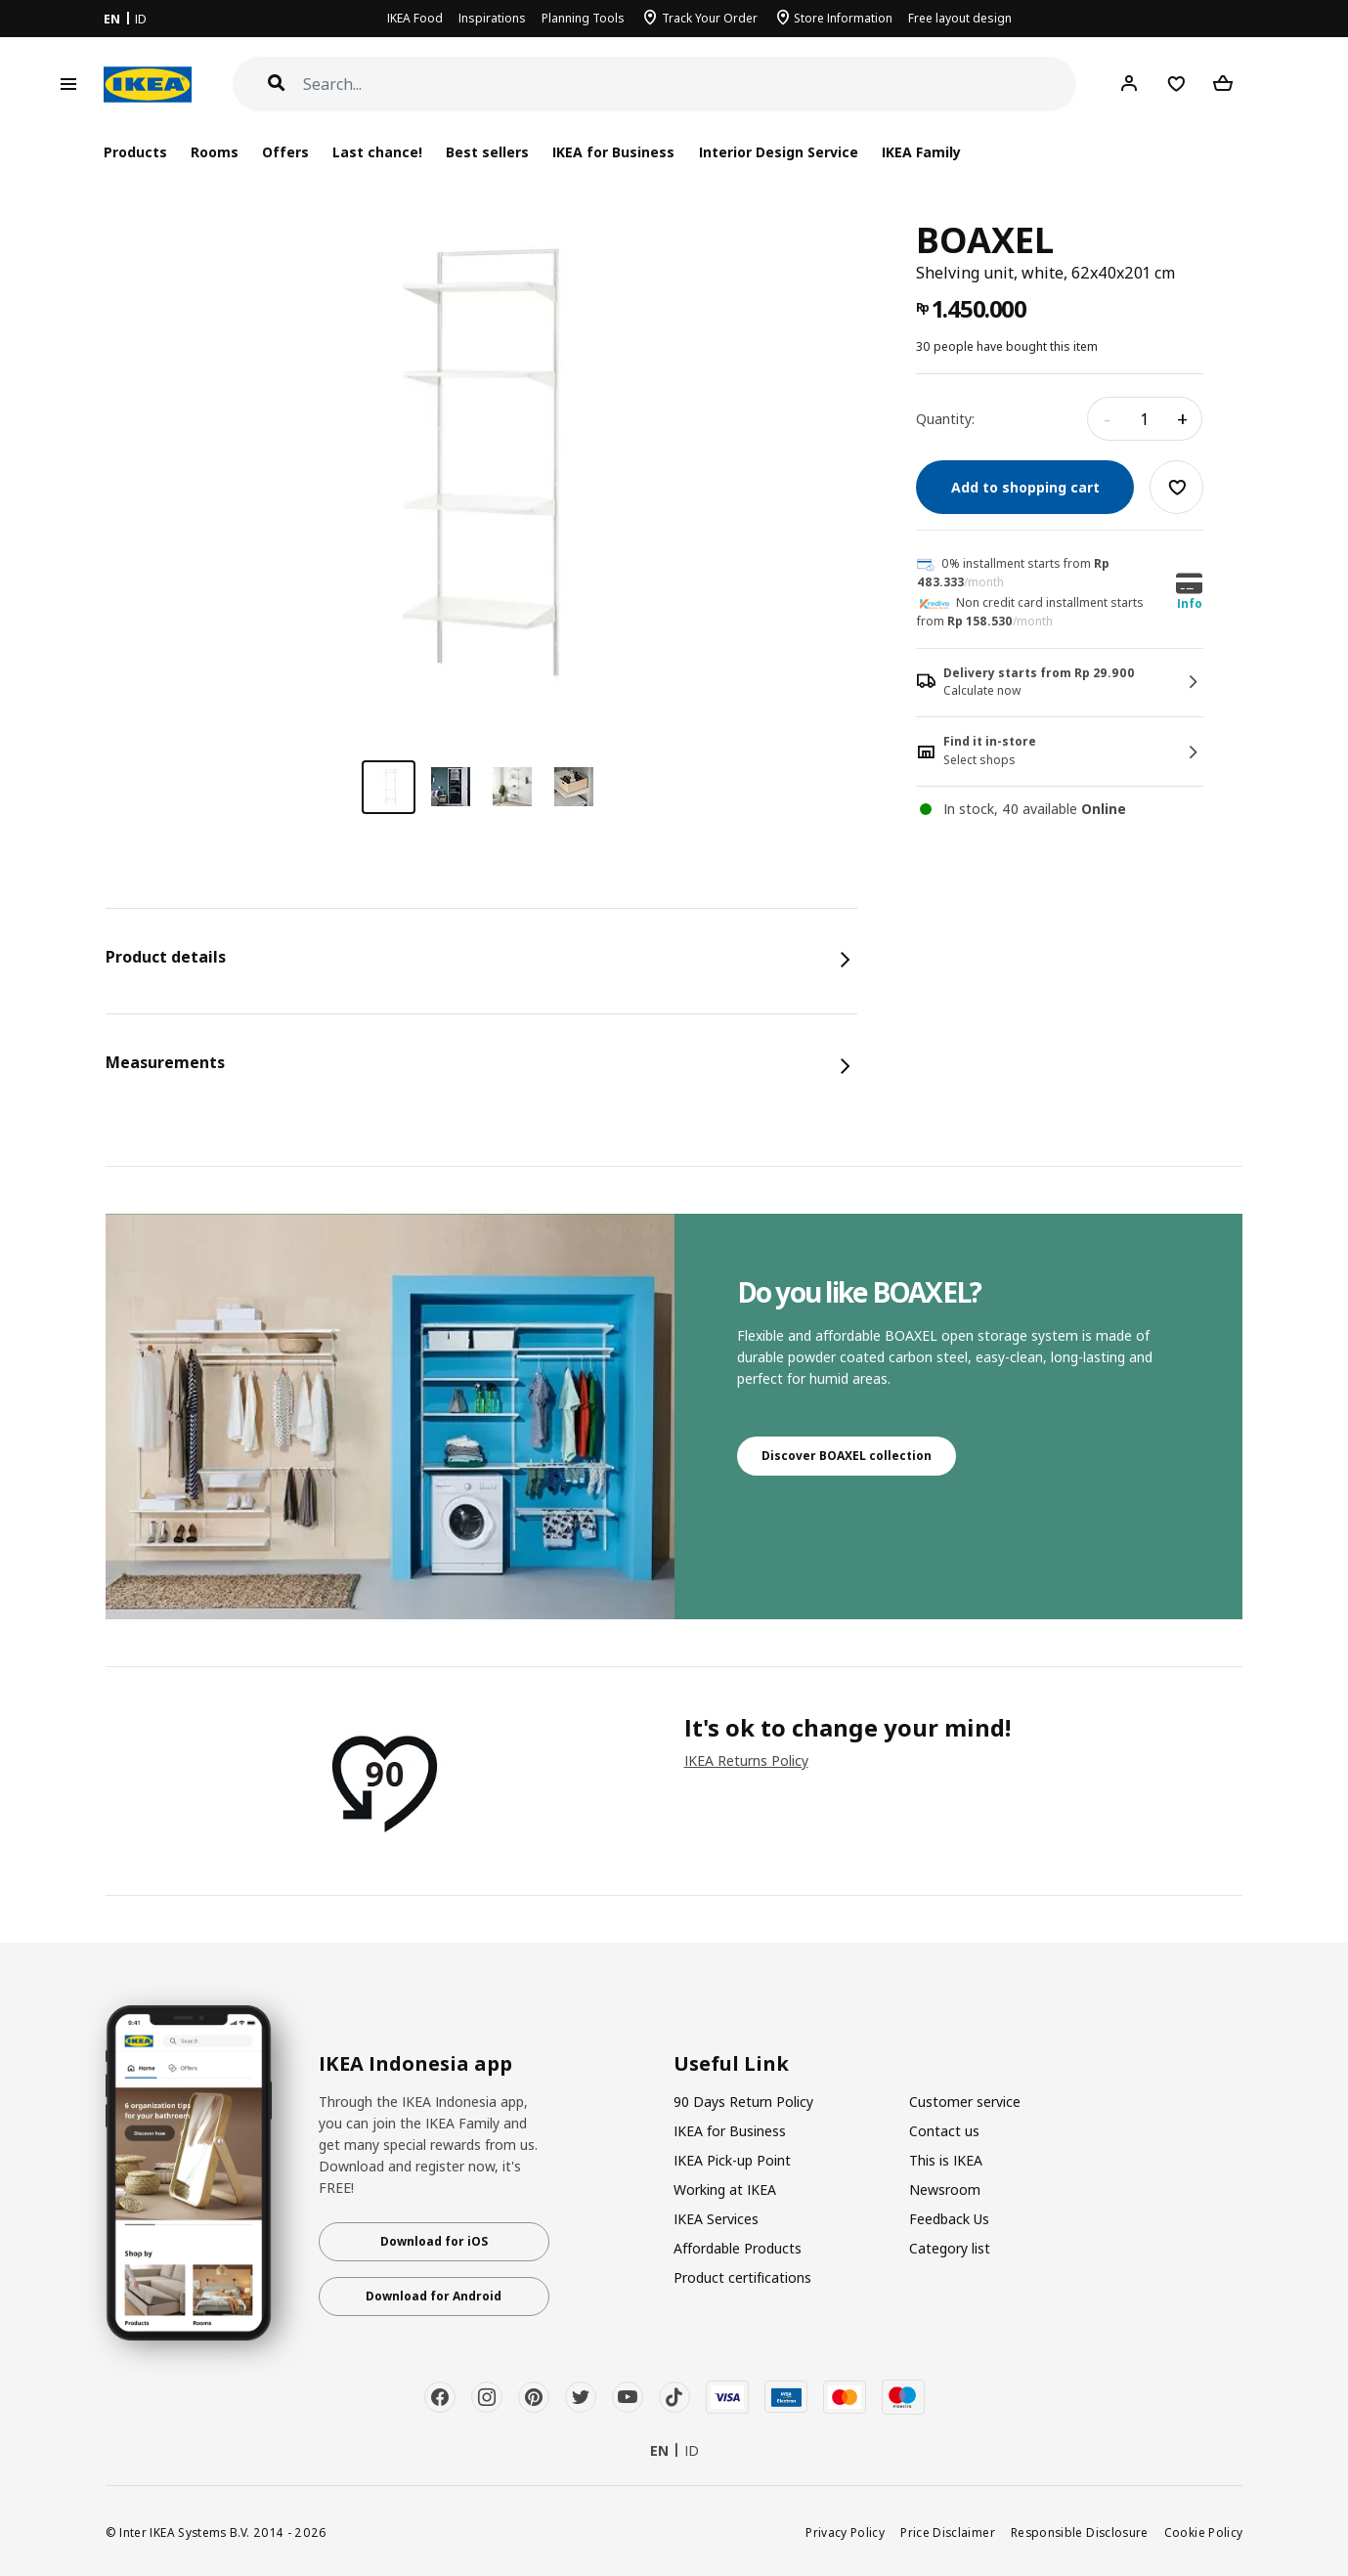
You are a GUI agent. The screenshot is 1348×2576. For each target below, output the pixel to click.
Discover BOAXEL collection (846, 1455)
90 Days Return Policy (743, 2101)
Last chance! (377, 152)
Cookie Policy (1203, 2532)
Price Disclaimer (947, 2532)
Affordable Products (738, 2248)
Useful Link (731, 2064)
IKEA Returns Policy (746, 1760)
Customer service (965, 2101)
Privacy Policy (845, 2532)
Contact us (944, 2131)
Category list (949, 2248)
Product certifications (742, 2277)
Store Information (843, 18)
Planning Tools (583, 18)
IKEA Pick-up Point (732, 2160)
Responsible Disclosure (1080, 2532)
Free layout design (960, 18)
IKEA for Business (613, 152)
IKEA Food (415, 18)
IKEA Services (716, 2219)
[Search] (690, 85)
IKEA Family (921, 152)
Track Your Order (710, 18)
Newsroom (944, 2189)
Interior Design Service (778, 152)
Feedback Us (949, 2219)
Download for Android (433, 2296)
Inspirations (492, 18)
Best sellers (487, 152)
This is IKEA (945, 2160)
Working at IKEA (725, 2189)
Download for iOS (434, 2241)
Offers (285, 152)
